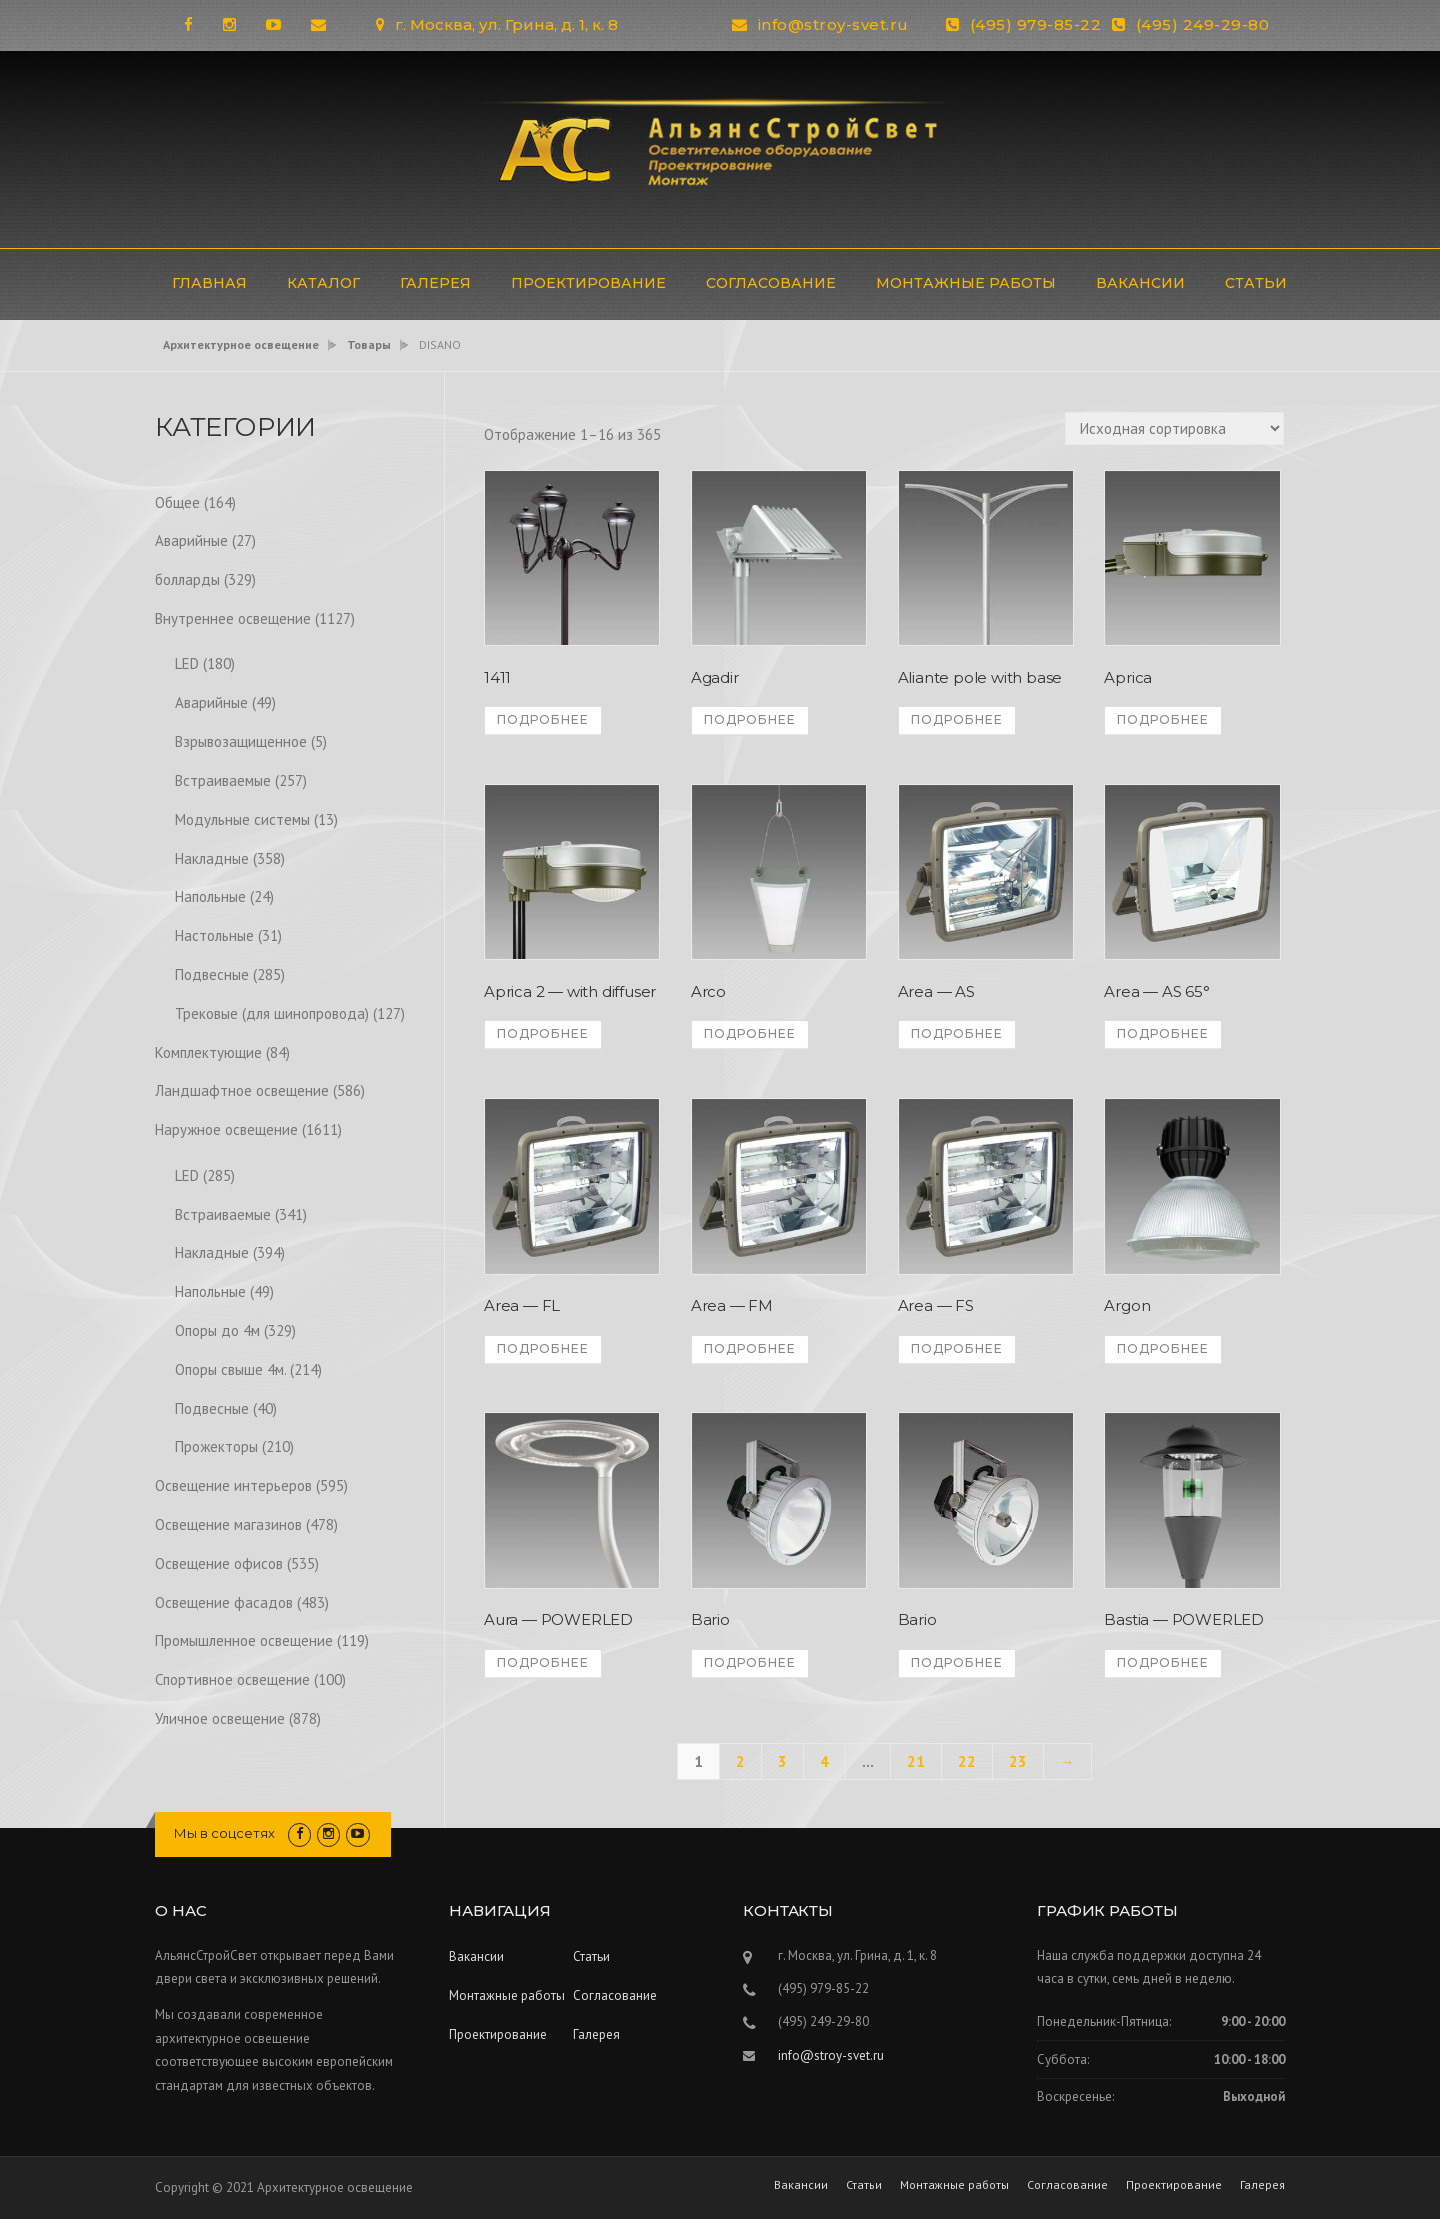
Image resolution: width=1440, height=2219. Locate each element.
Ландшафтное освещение (242, 1090)
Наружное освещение (226, 1129)
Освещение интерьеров (233, 1485)
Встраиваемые (223, 780)
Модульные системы (242, 819)
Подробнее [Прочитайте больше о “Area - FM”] (750, 1348)
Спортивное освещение (232, 1679)
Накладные (212, 858)
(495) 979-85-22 (1036, 24)
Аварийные (191, 540)
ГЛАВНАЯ (209, 283)
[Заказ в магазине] (1174, 428)
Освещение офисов (219, 1563)
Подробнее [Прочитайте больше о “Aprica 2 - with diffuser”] (543, 1033)
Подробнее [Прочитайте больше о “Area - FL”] (543, 1348)
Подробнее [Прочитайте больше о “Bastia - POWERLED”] (1163, 1662)
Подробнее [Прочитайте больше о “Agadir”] (750, 719)
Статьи (1256, 283)
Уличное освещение (220, 1718)
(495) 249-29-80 (1203, 24)
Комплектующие (208, 1052)
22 (967, 1761)
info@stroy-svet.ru (833, 24)
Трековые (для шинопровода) (272, 1013)
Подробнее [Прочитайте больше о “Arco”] (750, 1033)
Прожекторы (216, 1446)
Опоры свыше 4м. (230, 1369)
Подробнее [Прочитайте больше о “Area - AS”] (957, 1033)
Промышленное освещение (244, 1640)
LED (187, 663)
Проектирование (588, 283)
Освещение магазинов (228, 1524)
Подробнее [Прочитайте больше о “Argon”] (1163, 1348)
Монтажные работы (966, 283)
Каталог (323, 283)
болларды (187, 579)
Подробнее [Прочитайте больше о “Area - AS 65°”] (1163, 1033)
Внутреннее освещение (233, 618)
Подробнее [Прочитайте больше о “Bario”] (750, 1662)
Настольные (214, 935)
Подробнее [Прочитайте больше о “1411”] (543, 719)
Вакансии (1140, 283)
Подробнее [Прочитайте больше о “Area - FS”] (957, 1348)
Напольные (210, 896)
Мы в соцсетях (224, 1833)
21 (916, 1761)
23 (1018, 1761)
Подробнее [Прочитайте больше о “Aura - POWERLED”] (543, 1662)
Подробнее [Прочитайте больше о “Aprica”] (1163, 719)
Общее (177, 502)
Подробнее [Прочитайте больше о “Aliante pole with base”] (957, 719)
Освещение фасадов (224, 1602)
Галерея (435, 283)
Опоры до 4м (217, 1330)
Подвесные (212, 974)
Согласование (771, 283)
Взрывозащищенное (241, 741)
